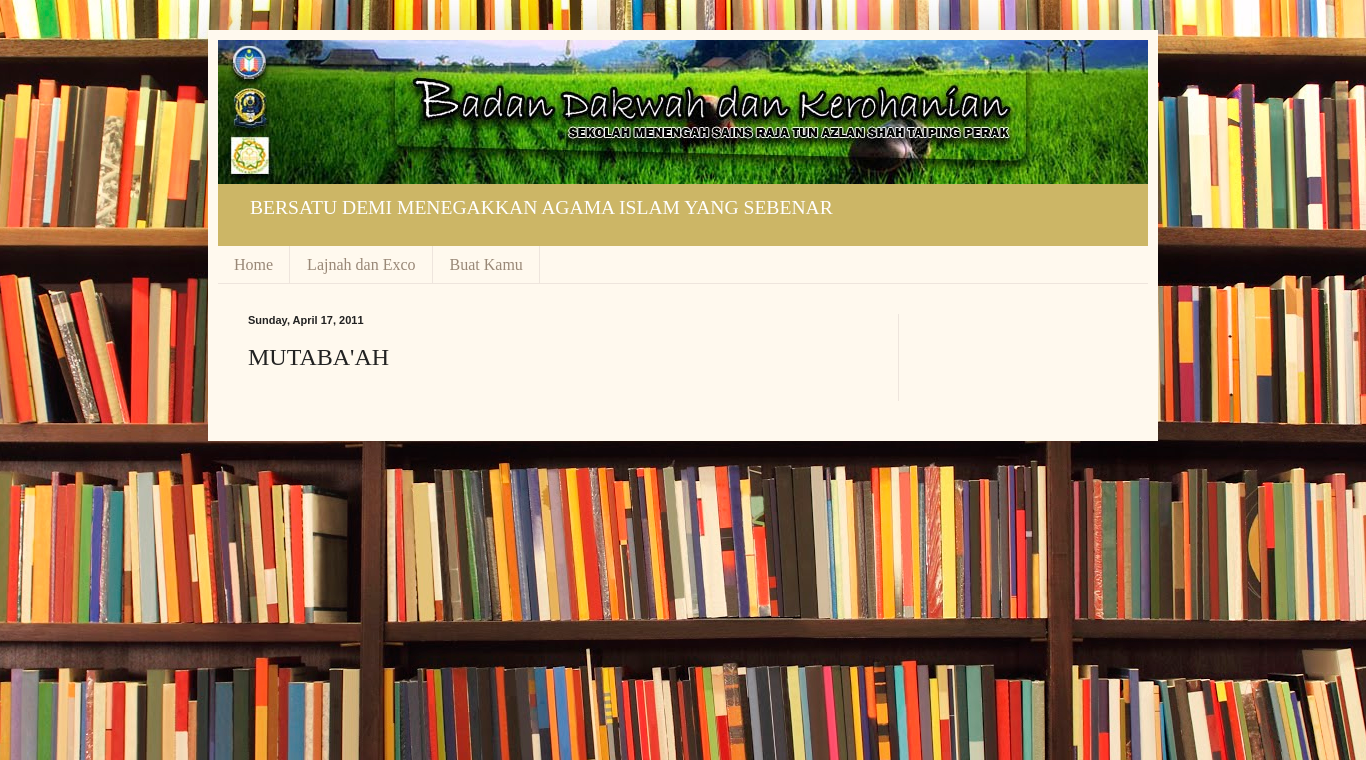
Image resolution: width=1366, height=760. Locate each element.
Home (253, 264)
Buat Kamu (486, 264)
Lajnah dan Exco (361, 264)
